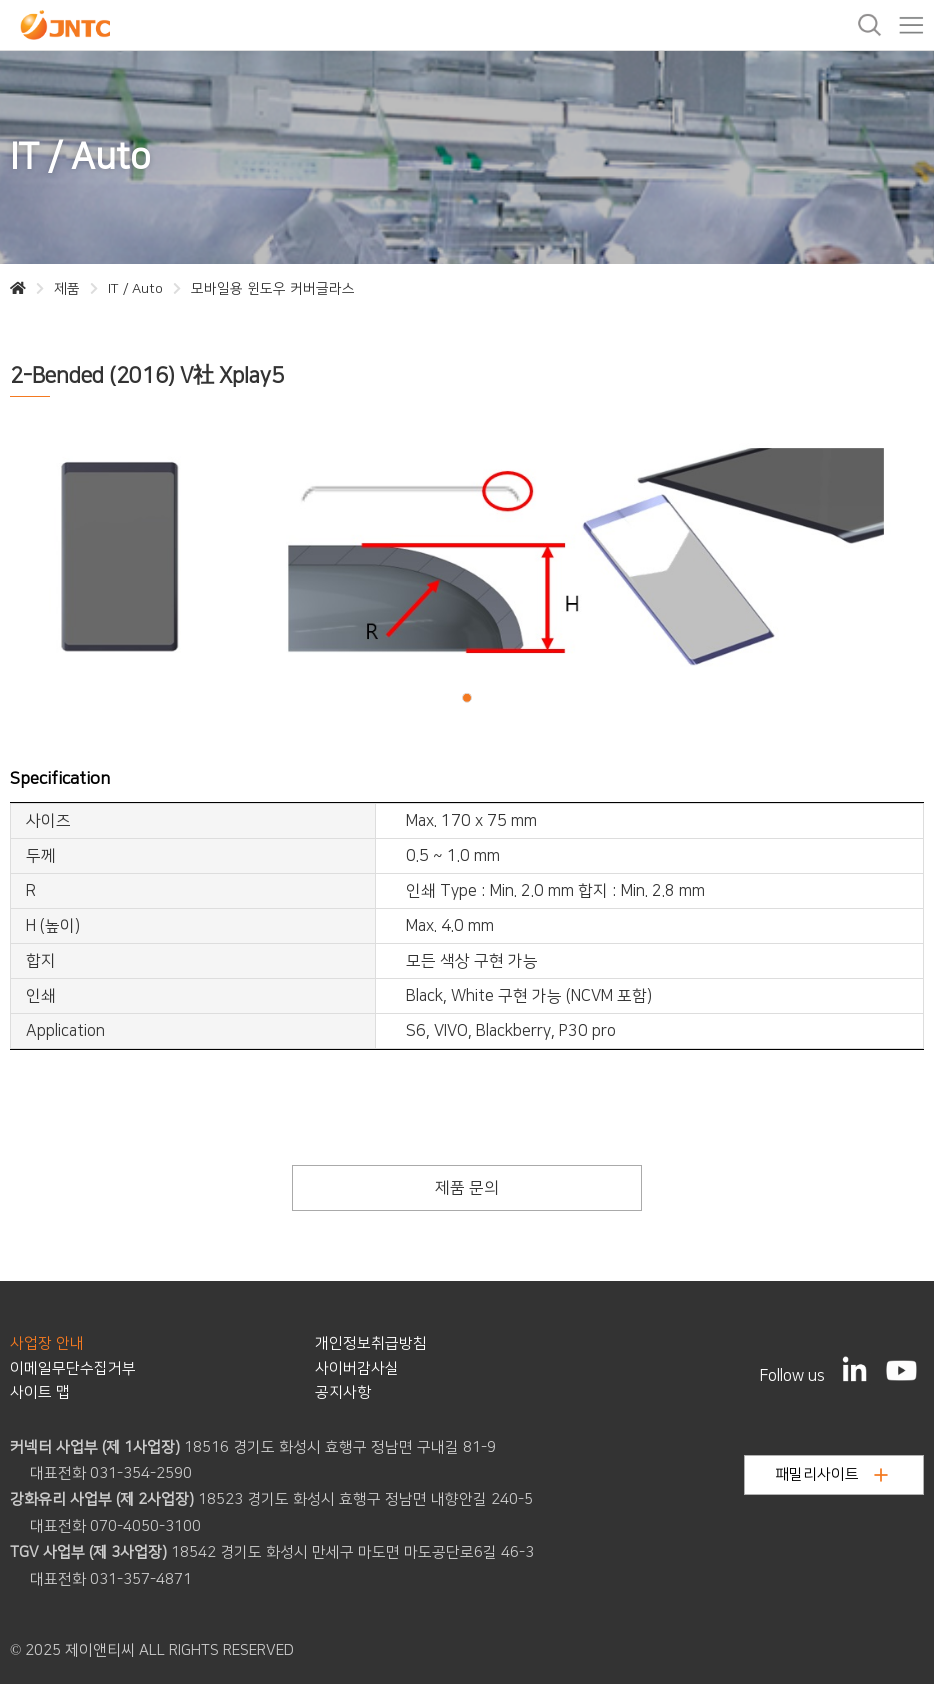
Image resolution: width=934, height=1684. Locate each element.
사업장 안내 (47, 1343)
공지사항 (343, 1392)
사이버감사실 (357, 1368)
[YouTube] (901, 1370)
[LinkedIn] (855, 1369)
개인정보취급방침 (371, 1343)
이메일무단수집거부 (73, 1368)
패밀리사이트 (831, 1474)
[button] (467, 697)
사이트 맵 (40, 1392)
